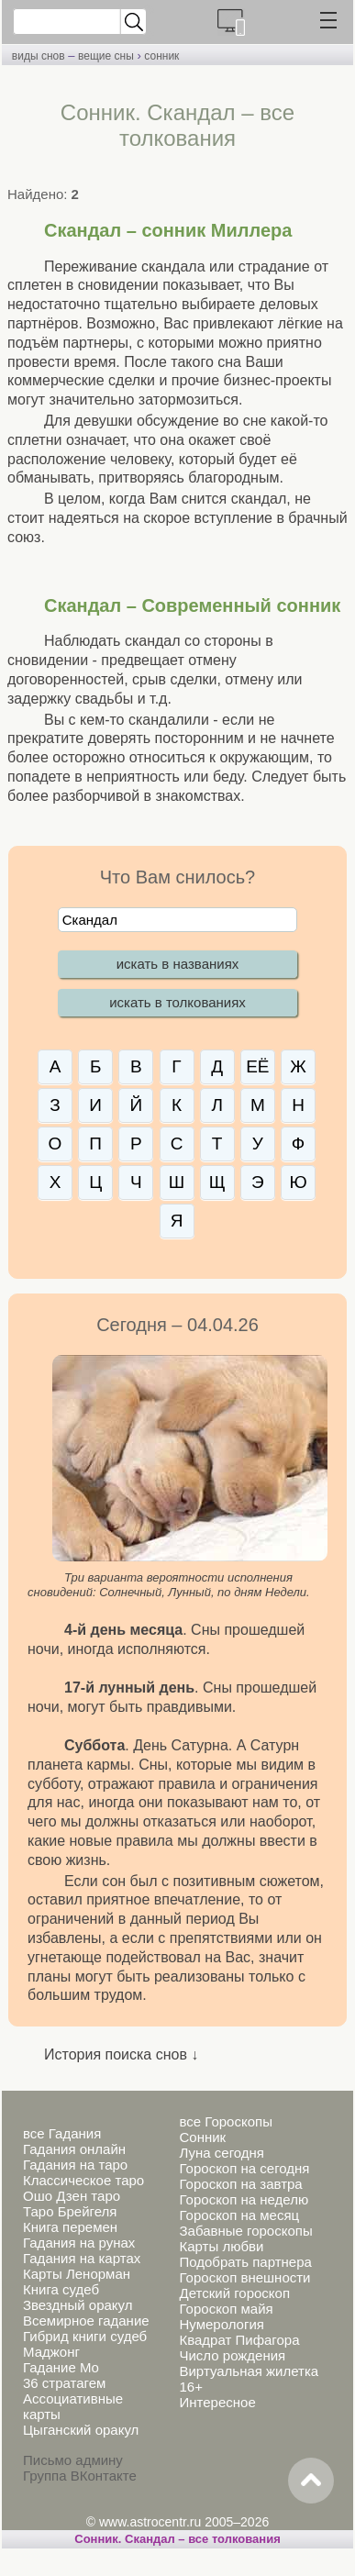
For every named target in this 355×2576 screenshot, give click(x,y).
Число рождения (232, 2355)
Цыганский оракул (81, 2429)
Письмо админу (73, 2460)
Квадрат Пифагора (239, 2340)
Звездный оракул (77, 2305)
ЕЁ (257, 1066)
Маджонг (51, 2351)
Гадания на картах (81, 2258)
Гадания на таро (75, 2164)
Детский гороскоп (234, 2293)
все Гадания (62, 2133)
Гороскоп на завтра (240, 2184)
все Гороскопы (225, 2121)
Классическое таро (83, 2180)
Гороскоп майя (225, 2308)
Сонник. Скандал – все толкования (177, 2539)
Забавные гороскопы (245, 2230)
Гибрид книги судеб (85, 2336)
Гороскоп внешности (244, 2277)
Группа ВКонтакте (80, 2475)
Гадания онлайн (74, 2149)
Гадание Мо (61, 2367)
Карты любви (221, 2246)
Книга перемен (70, 2227)
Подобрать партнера (245, 2262)
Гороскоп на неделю (243, 2199)
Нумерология (221, 2324)
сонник (161, 56)
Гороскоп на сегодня (244, 2168)
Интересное (217, 2402)
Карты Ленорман (76, 2274)
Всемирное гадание (86, 2320)
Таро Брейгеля (69, 2211)
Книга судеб (61, 2289)
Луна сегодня (221, 2152)
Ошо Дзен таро (71, 2196)
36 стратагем (64, 2383)
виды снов (38, 56)
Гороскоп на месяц (239, 2215)
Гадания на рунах (79, 2242)
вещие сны (106, 56)
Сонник (202, 2137)
